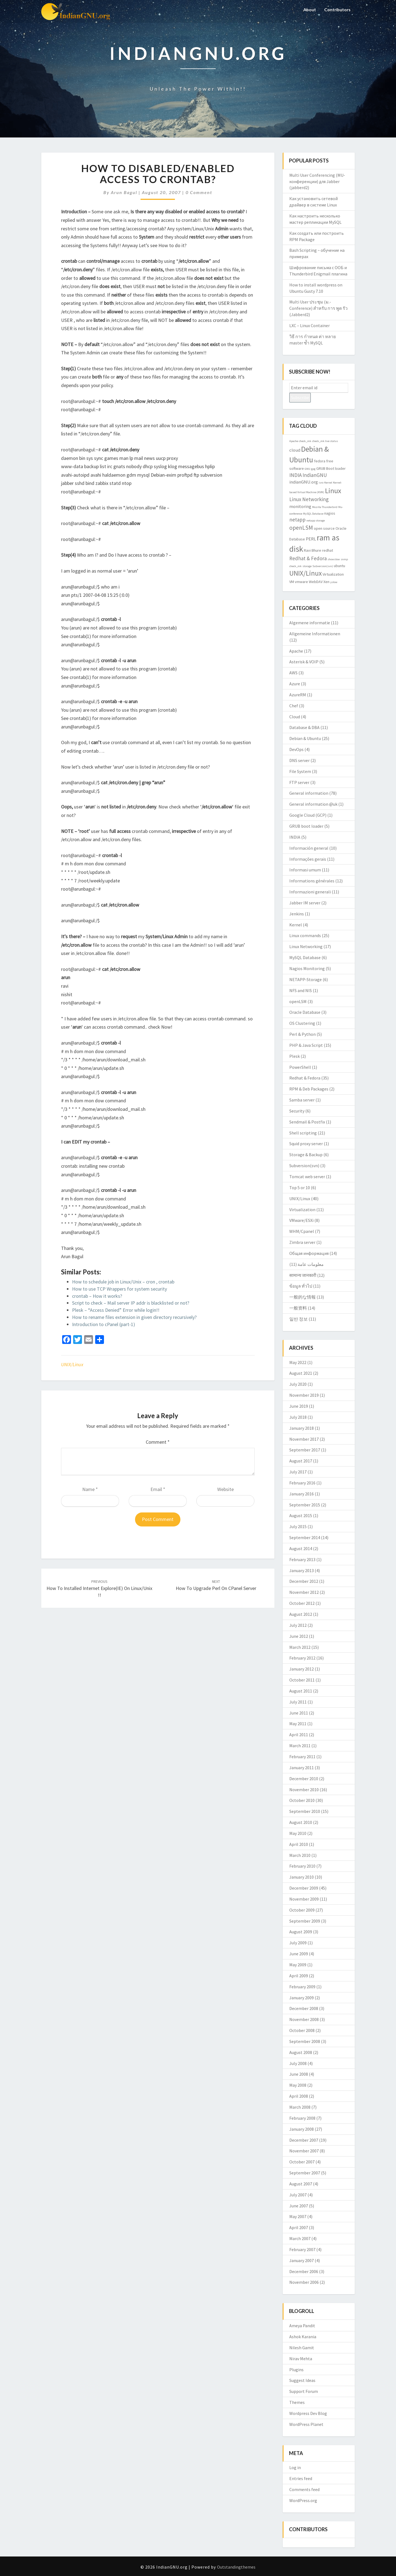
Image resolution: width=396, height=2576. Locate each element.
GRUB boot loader (306, 826)
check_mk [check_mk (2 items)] (305, 441)
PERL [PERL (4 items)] (311, 539)
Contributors (337, 9)
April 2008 (298, 2096)
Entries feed (300, 2478)
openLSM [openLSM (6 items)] (301, 527)
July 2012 (298, 1625)
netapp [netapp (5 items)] (297, 519)
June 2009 (298, 1953)
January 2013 (301, 1570)
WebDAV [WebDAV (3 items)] (316, 581)
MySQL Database (305, 957)
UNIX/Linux (72, 1364)
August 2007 (300, 2183)
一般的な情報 (302, 1297)
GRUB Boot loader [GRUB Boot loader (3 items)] (331, 468)
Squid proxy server (306, 1143)
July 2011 (298, 1702)
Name (90, 1489)
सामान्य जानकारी (302, 1275)
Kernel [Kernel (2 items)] (328, 482)
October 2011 (302, 1680)
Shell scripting (303, 1133)
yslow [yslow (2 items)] (333, 582)
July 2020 (298, 1384)
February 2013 (302, 1559)
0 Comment (199, 192)
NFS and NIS (300, 990)
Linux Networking (306, 946)
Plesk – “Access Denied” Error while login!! (116, 1310)
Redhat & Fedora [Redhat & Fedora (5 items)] (308, 558)
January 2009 (301, 1997)
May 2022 (297, 1362)
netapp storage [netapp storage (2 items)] (315, 520)
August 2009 (300, 1931)
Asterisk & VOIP (303, 661)
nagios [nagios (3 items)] (329, 513)
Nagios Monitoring (307, 968)
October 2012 (302, 1603)
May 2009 (297, 1964)
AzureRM (297, 694)
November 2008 (304, 2019)
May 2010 (297, 1833)
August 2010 (300, 1822)
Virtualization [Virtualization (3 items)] (333, 574)
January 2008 (301, 2129)
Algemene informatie (309, 622)
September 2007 (304, 2172)
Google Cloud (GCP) (307, 815)
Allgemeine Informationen (314, 633)
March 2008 (299, 2107)
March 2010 (299, 1855)
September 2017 (304, 1450)
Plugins (296, 2369)
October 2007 (302, 2161)
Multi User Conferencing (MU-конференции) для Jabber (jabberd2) (317, 181)
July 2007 (298, 2194)
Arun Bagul (124, 192)
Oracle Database (304, 1012)
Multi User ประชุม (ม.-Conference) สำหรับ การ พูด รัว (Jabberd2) (318, 308)
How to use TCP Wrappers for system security (119, 1289)
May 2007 (297, 2216)
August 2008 (300, 2052)
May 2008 (297, 2085)
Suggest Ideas (302, 2380)
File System (300, 771)
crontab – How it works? (97, 1296)
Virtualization (302, 1209)
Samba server (302, 1100)
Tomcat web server (307, 1176)
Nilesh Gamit (301, 2347)
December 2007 (303, 2140)
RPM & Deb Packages (308, 1089)
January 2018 (301, 1428)
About (308, 9)
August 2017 (300, 1461)
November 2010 (304, 1789)
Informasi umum (305, 870)
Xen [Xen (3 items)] (326, 581)
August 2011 (300, 1691)
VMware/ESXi (301, 1220)
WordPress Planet (306, 2424)
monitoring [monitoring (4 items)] (300, 506)
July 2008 (298, 2063)
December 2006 (303, 2271)
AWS (293, 672)
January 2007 (301, 2260)
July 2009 (298, 1942)
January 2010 (301, 1877)
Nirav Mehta (300, 2358)
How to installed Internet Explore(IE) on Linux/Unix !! (99, 1588)
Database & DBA (304, 727)
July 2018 (298, 1417)
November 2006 (304, 2282)
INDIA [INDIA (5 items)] (295, 475)
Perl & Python (302, 1034)
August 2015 (300, 1515)
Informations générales (311, 880)
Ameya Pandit (302, 2325)
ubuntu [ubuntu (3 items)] (339, 565)
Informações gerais (307, 859)
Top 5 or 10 (299, 1187)
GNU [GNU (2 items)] (307, 469)
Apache (296, 651)
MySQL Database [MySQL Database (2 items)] (313, 513)
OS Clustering (302, 1023)
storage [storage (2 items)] (307, 566)
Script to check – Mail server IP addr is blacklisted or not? (130, 1303)
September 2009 (304, 1921)
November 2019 (304, 1395)
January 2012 (301, 1669)
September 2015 (304, 1505)
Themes (297, 2402)
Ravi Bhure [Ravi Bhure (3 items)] (312, 550)
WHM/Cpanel (301, 1231)
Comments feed (304, 2489)
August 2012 (300, 1614)
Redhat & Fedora (304, 1078)
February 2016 (302, 1483)
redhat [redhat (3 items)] (327, 550)
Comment (158, 1442)
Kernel (295, 924)
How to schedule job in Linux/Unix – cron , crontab (123, 1282)
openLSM (298, 1001)
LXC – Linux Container (309, 325)
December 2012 (303, 1581)
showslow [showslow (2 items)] (334, 559)
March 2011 (299, 1745)
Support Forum (303, 2391)
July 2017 (298, 1472)
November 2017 (304, 1439)
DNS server (299, 760)
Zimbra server (302, 1242)
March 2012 (299, 1647)
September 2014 (304, 1537)
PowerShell (300, 1067)
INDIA (294, 837)
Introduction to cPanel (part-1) (103, 1324)
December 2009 (303, 1888)
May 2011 (297, 1723)
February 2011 (302, 1756)
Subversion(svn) (304, 1165)
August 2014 (300, 1548)
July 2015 (298, 1526)
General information (308, 793)
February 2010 (302, 1866)
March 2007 (299, 2238)
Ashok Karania (302, 2336)
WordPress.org (303, 2500)
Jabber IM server (304, 902)
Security (296, 1111)
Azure (294, 683)
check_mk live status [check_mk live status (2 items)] (325, 441)
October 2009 (302, 1910)
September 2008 (304, 2041)
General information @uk (313, 804)
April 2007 (298, 2227)
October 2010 (302, 1800)
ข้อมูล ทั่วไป (300, 1286)
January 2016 (301, 1494)
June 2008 (298, 2074)
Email (157, 1489)
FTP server (299, 782)
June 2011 (298, 1713)
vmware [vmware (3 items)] (301, 581)
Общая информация (309, 1253)
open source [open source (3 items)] (324, 528)
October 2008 (302, 2030)
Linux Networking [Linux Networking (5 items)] (309, 499)
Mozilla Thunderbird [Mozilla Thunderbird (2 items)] (324, 507)
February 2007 (302, 2249)
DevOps (296, 749)
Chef (293, 705)
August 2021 (300, 1373)
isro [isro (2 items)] (321, 482)
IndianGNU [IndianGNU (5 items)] (314, 475)
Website (225, 1489)
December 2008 (303, 2008)
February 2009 (302, 1986)
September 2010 (304, 1811)
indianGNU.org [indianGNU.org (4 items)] (303, 482)
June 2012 (298, 1636)
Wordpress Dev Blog (308, 2413)
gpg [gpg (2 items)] (313, 469)
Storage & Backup (306, 1154)
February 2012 (302, 1658)
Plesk (294, 1056)
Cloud (294, 716)
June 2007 (298, 2205)
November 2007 (304, 2150)
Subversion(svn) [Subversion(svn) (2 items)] (322, 566)
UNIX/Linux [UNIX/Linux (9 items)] (305, 573)
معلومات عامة (311, 1264)
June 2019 (298, 1406)
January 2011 (301, 1767)
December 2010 (303, 1778)
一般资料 (298, 1308)
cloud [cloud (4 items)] (294, 450)
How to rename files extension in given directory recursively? (134, 1317)
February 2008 (302, 2118)
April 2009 (298, 1975)
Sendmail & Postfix (307, 1122)
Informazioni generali (310, 891)
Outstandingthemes (236, 2567)
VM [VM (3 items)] (291, 581)
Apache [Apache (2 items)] (293, 441)
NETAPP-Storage (305, 979)
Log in (295, 2467)
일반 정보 (298, 1319)
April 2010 (298, 1844)
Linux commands (305, 935)
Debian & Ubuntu (305, 738)
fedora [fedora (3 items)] (319, 461)
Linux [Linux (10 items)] (333, 490)
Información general (308, 848)
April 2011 (298, 1734)
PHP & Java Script (306, 1045)
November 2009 (304, 1899)
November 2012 (304, 1592)
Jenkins (296, 913)
